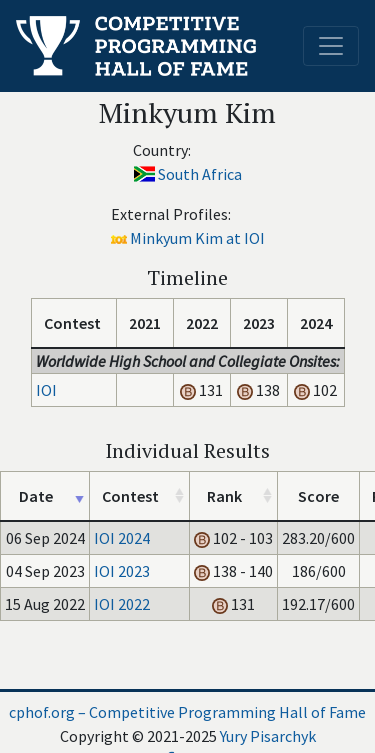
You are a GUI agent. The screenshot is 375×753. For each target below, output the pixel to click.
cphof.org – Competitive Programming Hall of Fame (187, 712)
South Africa (200, 174)
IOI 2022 (122, 604)
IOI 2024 (122, 538)
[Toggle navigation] (331, 46)
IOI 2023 (122, 571)
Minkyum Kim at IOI (197, 238)
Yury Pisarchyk (268, 736)
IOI (46, 390)
